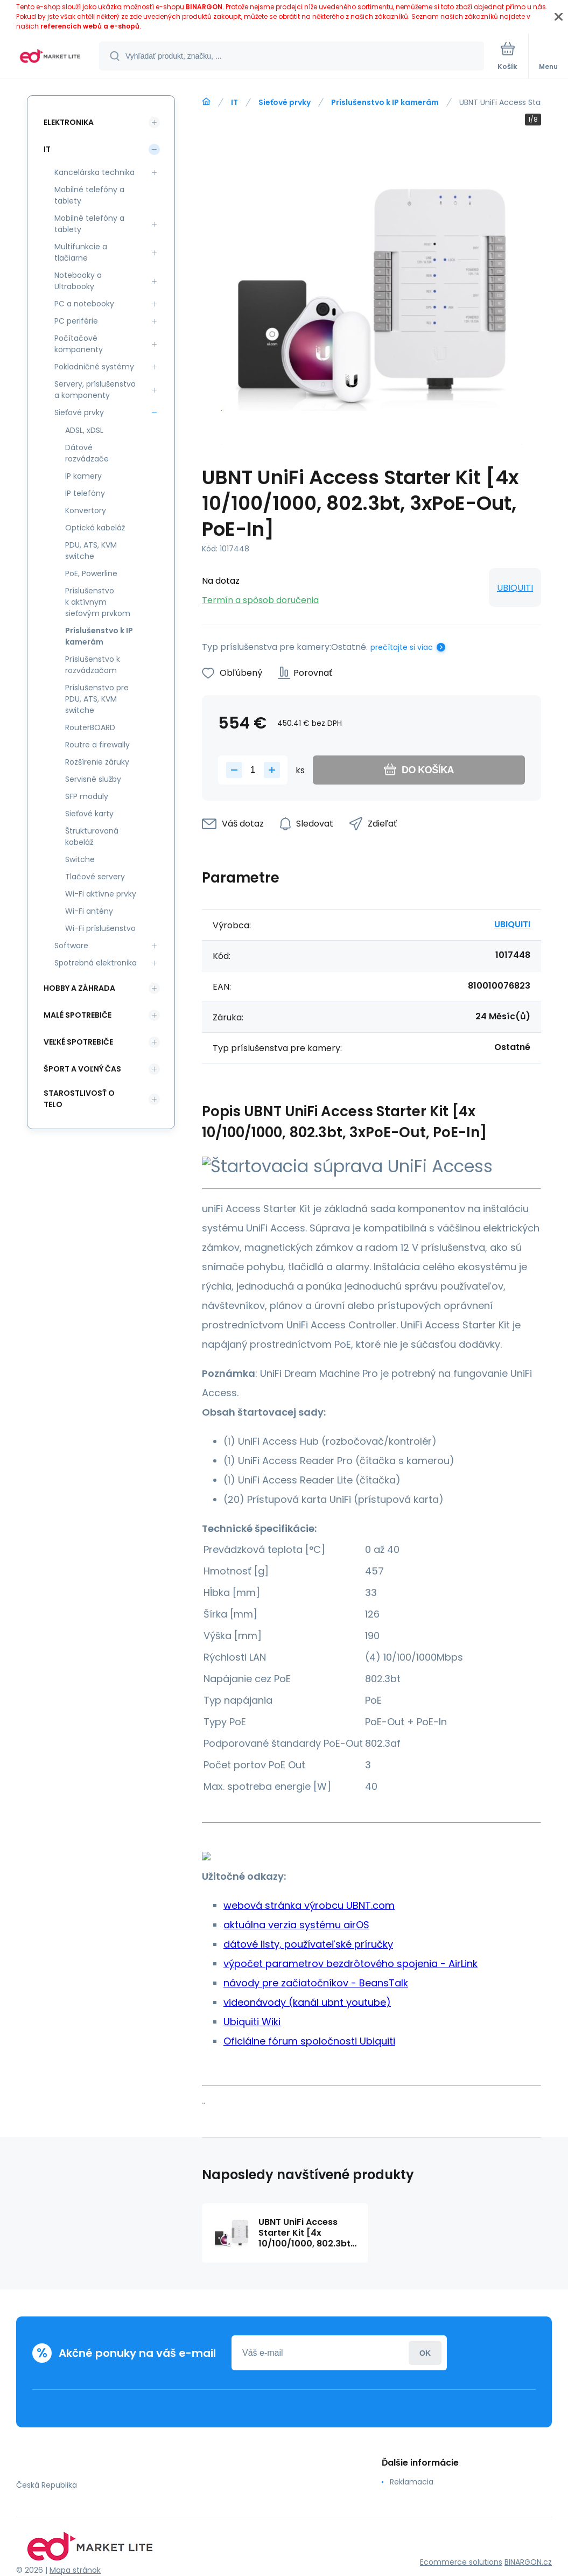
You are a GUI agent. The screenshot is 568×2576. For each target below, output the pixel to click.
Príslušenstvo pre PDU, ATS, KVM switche (97, 699)
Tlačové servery (95, 876)
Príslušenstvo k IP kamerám (385, 102)
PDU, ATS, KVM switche (91, 551)
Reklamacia (411, 2481)
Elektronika (69, 122)
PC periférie (76, 321)
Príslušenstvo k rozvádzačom (92, 665)
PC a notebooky (84, 303)
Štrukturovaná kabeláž (91, 836)
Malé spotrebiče (77, 1015)
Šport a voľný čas (82, 1068)
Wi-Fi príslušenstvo (100, 928)
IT (234, 102)
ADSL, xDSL (84, 430)
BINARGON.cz (528, 2562)
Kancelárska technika (94, 172)
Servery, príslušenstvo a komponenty (95, 390)
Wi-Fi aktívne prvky (100, 893)
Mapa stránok (75, 2570)
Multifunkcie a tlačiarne (80, 252)
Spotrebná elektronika (95, 962)
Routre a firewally (97, 744)
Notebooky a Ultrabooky (78, 281)
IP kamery (83, 476)
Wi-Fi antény (89, 911)
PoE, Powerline (91, 573)
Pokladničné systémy (94, 366)
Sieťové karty (89, 813)
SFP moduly (86, 796)
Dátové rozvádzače (87, 453)
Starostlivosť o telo (79, 1099)
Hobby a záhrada (79, 988)
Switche (80, 859)
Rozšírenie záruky (97, 762)
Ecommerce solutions (461, 2562)
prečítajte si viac (401, 647)
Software (71, 945)
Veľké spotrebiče (78, 1042)
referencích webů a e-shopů (89, 26)
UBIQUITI (515, 588)
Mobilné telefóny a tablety (89, 195)
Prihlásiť (425, 2353)
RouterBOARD (90, 727)
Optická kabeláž (95, 527)
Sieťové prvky (284, 102)
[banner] (50, 56)
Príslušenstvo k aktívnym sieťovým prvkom (97, 602)
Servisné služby (93, 779)
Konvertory (85, 510)
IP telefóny (85, 493)
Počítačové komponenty (78, 344)
